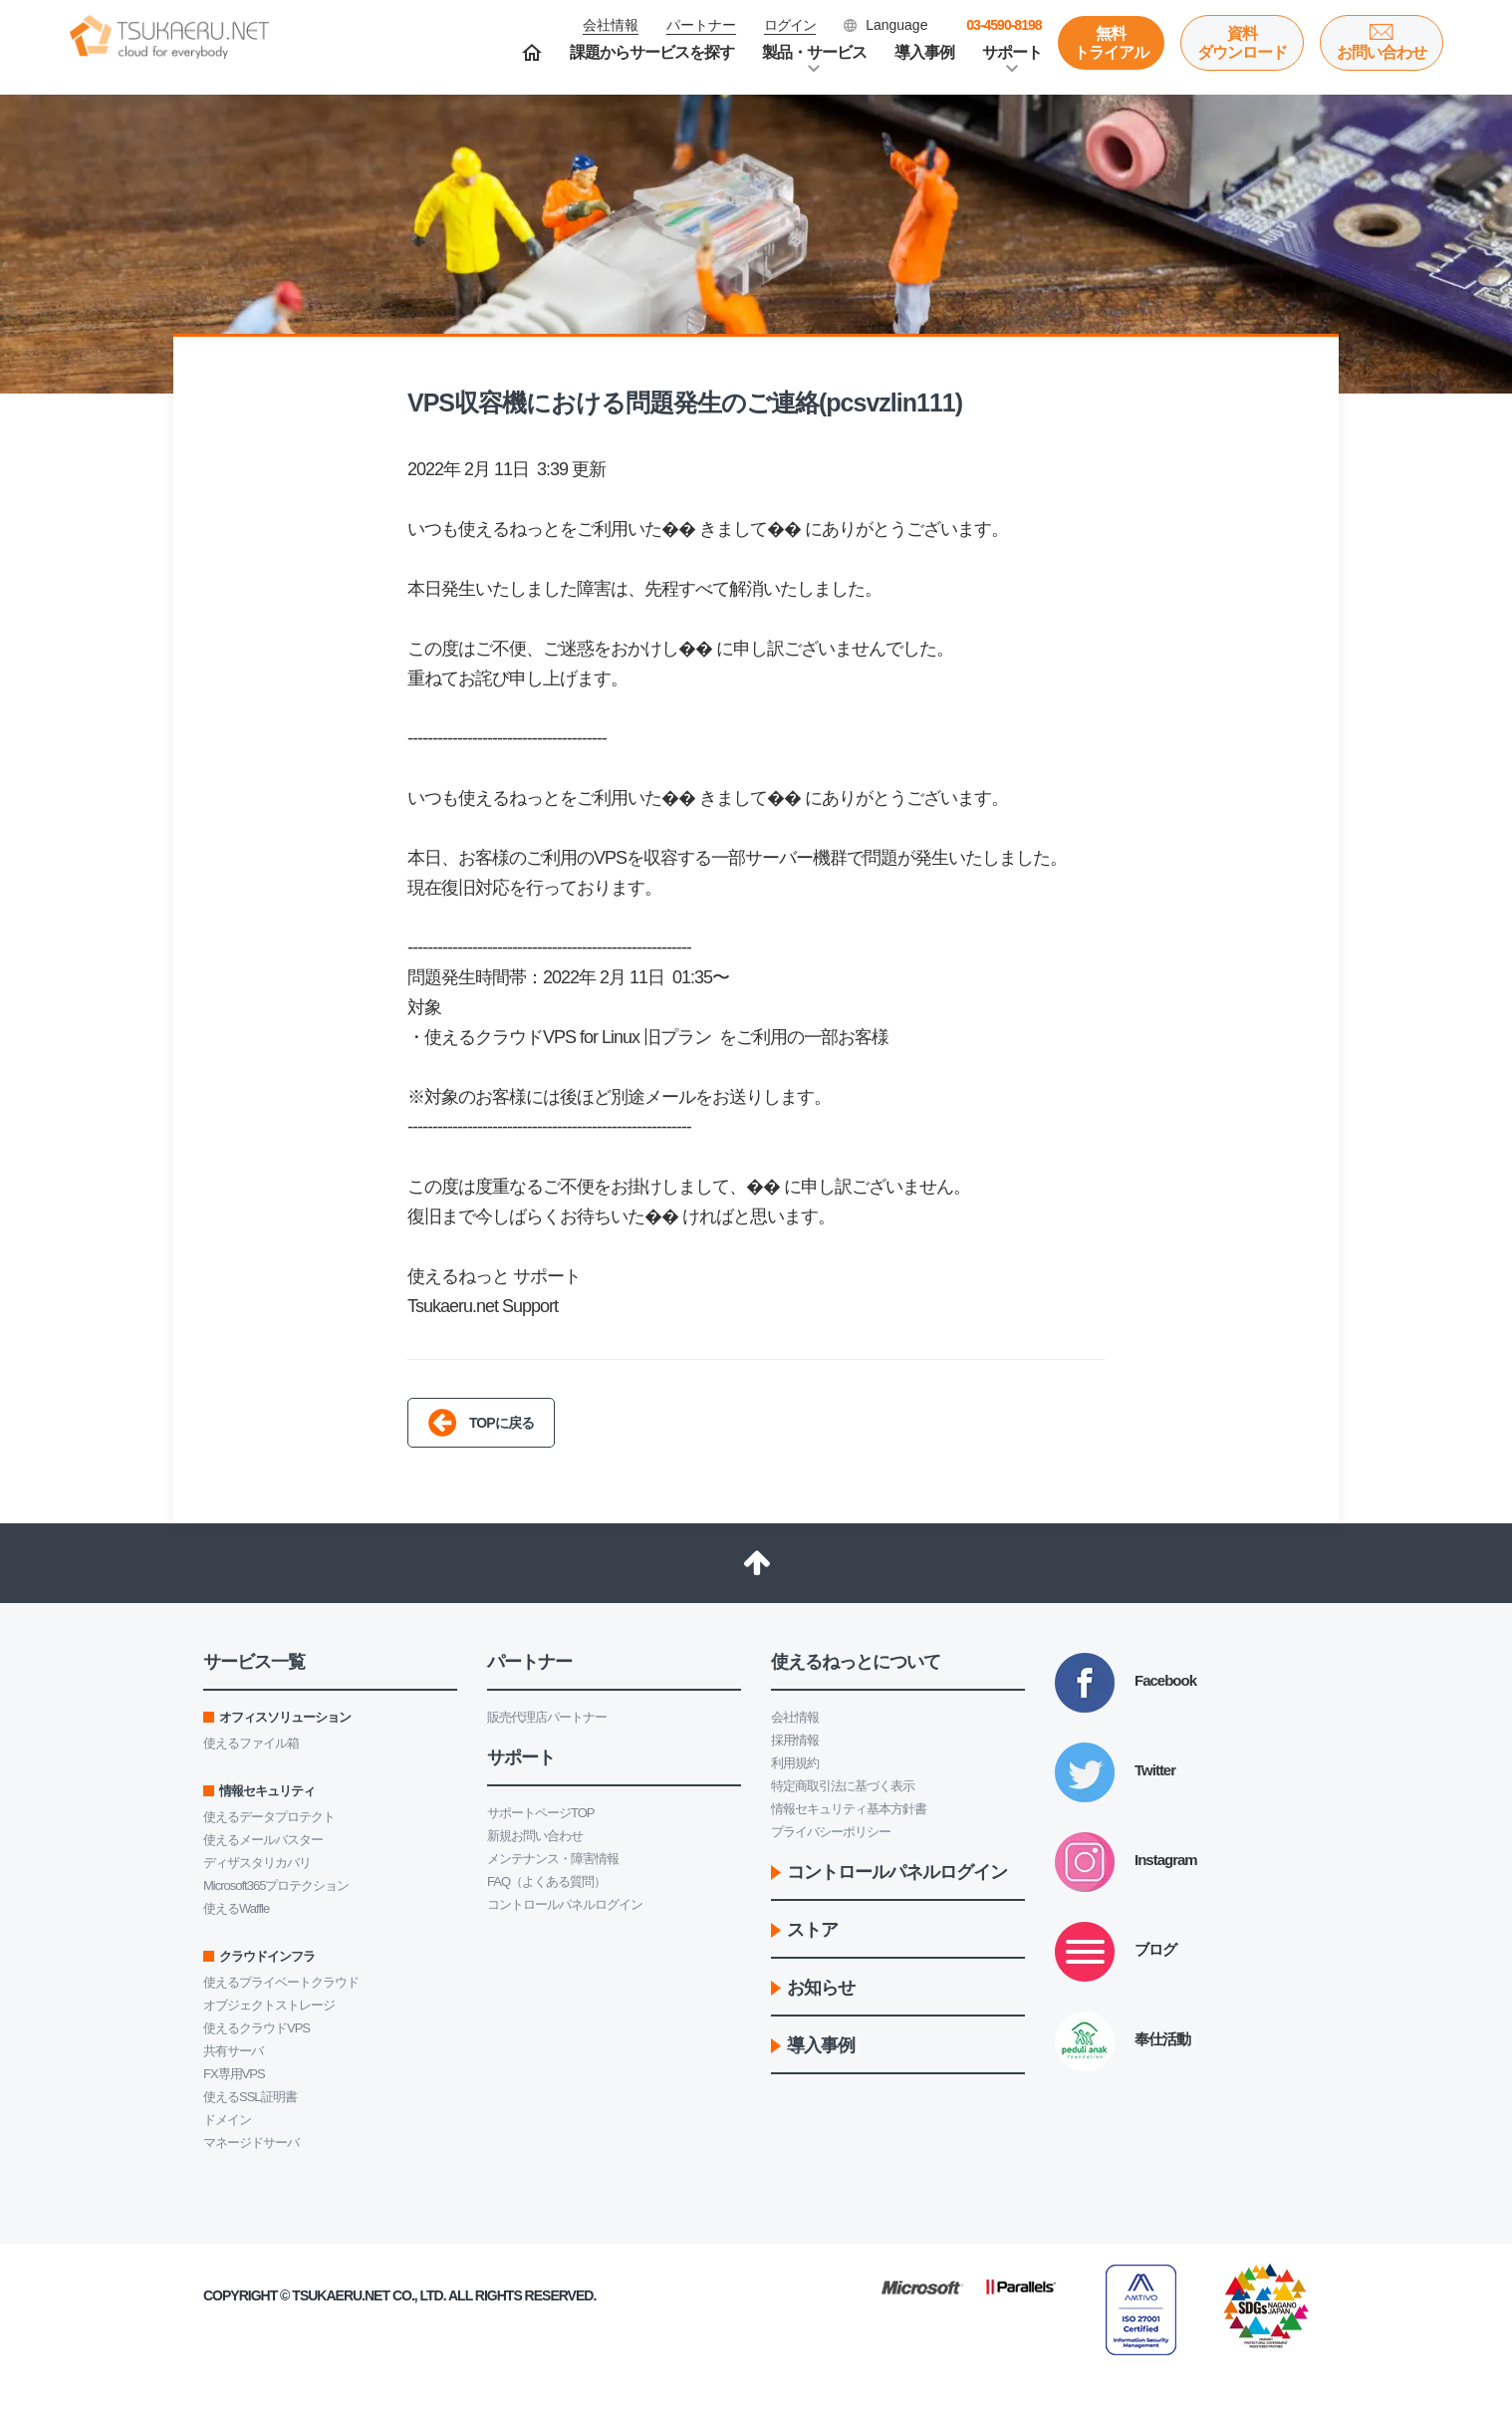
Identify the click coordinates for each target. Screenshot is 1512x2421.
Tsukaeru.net (340, 2295)
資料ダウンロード (1242, 43)
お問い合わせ (1381, 52)
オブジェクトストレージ (269, 2005)
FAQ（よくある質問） (546, 1881)
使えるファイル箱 (251, 1743)
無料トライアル (1111, 43)
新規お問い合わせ (535, 1835)
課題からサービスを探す (652, 52)
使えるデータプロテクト (269, 1816)
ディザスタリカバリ (257, 1862)
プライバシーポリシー (830, 1831)
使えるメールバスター (263, 1839)
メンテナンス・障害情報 (553, 1858)
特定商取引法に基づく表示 (842, 1785)
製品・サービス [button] (814, 52)
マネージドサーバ (251, 2142)
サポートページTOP (541, 1812)
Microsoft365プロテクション (276, 1885)
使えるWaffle (236, 1908)
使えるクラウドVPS (256, 2027)
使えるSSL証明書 (250, 2096)
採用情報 (795, 1740)
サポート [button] (1012, 52)
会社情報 (795, 1717)
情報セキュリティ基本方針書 (848, 1808)
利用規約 (795, 1762)
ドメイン (227, 2119)
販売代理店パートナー (547, 1717)
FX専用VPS (234, 2073)
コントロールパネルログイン (564, 1904)
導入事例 (924, 52)
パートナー (701, 25)
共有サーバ (233, 2050)
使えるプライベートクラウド (281, 1982)
